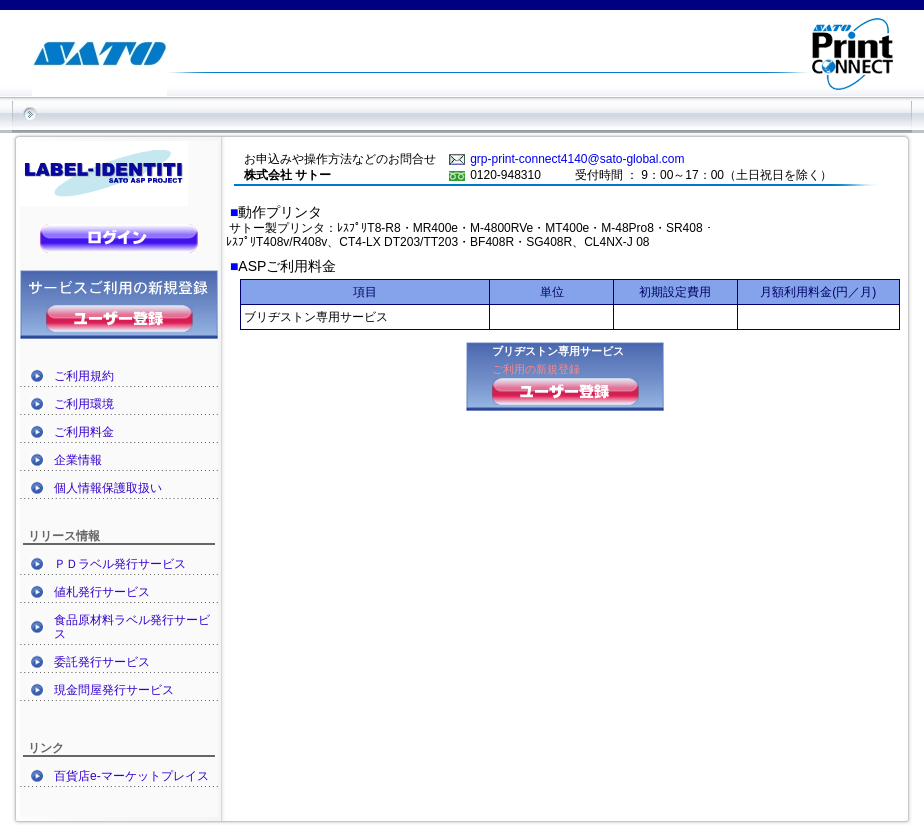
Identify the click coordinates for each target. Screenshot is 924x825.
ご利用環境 (84, 404)
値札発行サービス (102, 592)
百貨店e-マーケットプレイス (131, 776)
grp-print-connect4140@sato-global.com (577, 159)
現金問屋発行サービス (114, 690)
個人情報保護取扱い (108, 488)
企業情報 (78, 460)
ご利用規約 (84, 376)
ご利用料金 (84, 432)
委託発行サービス (102, 662)
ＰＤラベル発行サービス (120, 564)
